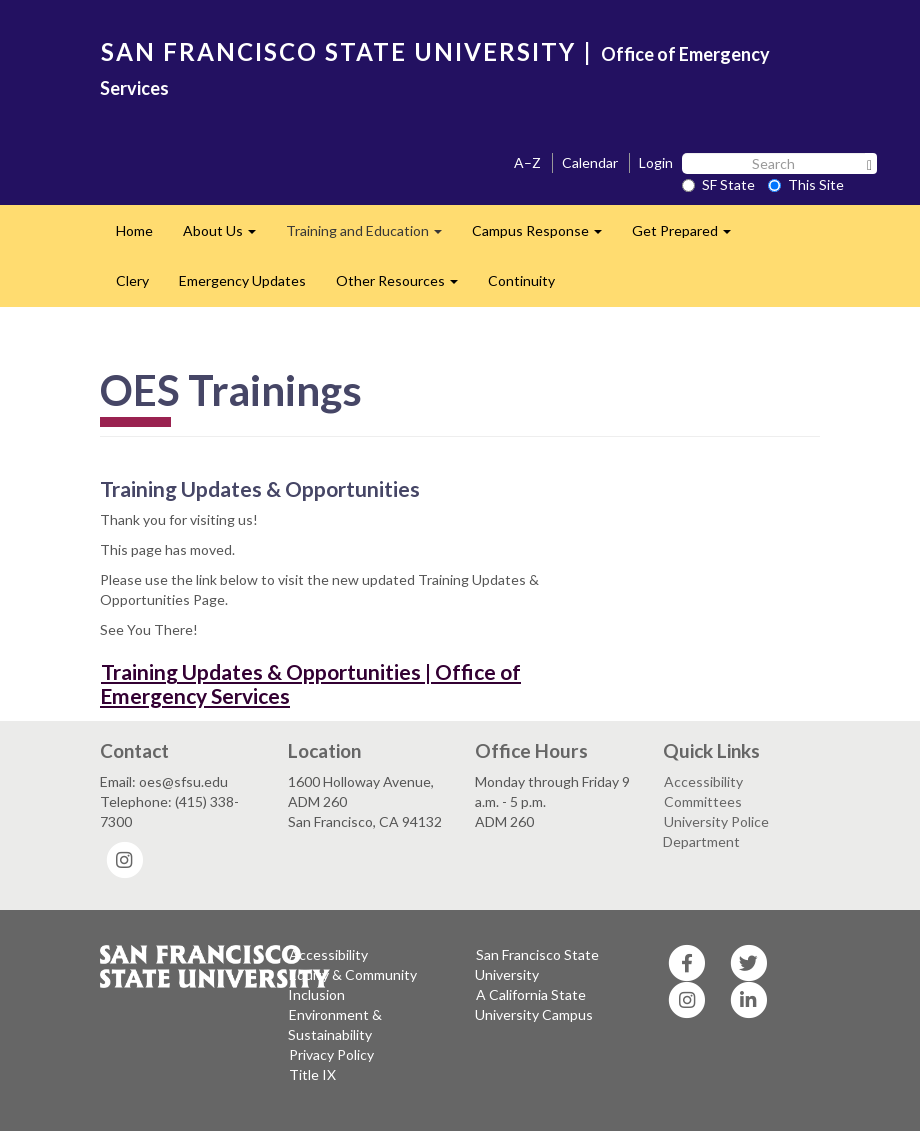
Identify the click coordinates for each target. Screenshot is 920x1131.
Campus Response (544, 236)
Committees (703, 801)
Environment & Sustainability (335, 1024)
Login (656, 162)
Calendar (590, 162)
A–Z (527, 162)
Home (134, 230)
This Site (806, 184)
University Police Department (716, 831)
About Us (227, 236)
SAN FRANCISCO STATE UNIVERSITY (338, 51)
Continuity (521, 280)
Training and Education (371, 236)
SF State (718, 184)
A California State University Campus (534, 1004)
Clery (132, 280)
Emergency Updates (242, 280)
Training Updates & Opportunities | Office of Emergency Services (310, 683)
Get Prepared (689, 236)
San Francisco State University (537, 964)
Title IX (312, 1074)
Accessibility (703, 781)
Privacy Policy (331, 1054)
